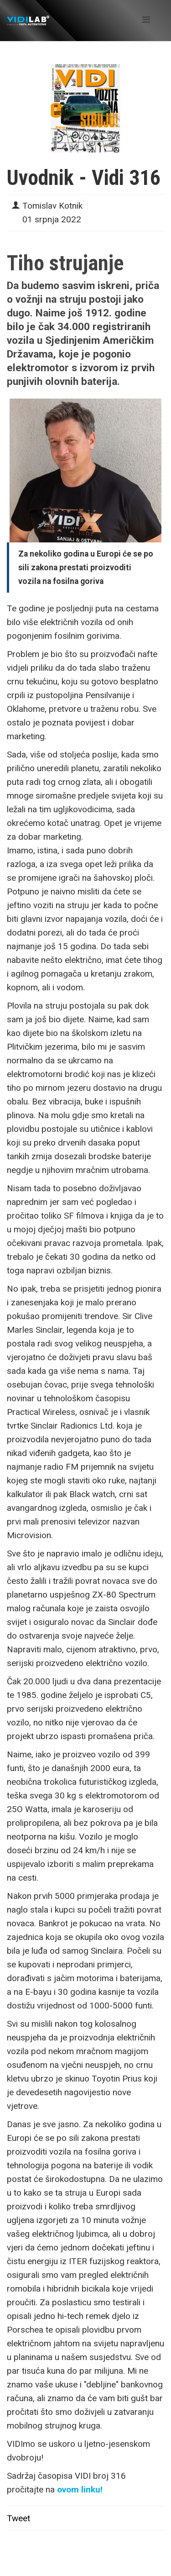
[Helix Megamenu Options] (146, 20)
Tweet (18, 2518)
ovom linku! (80, 2489)
